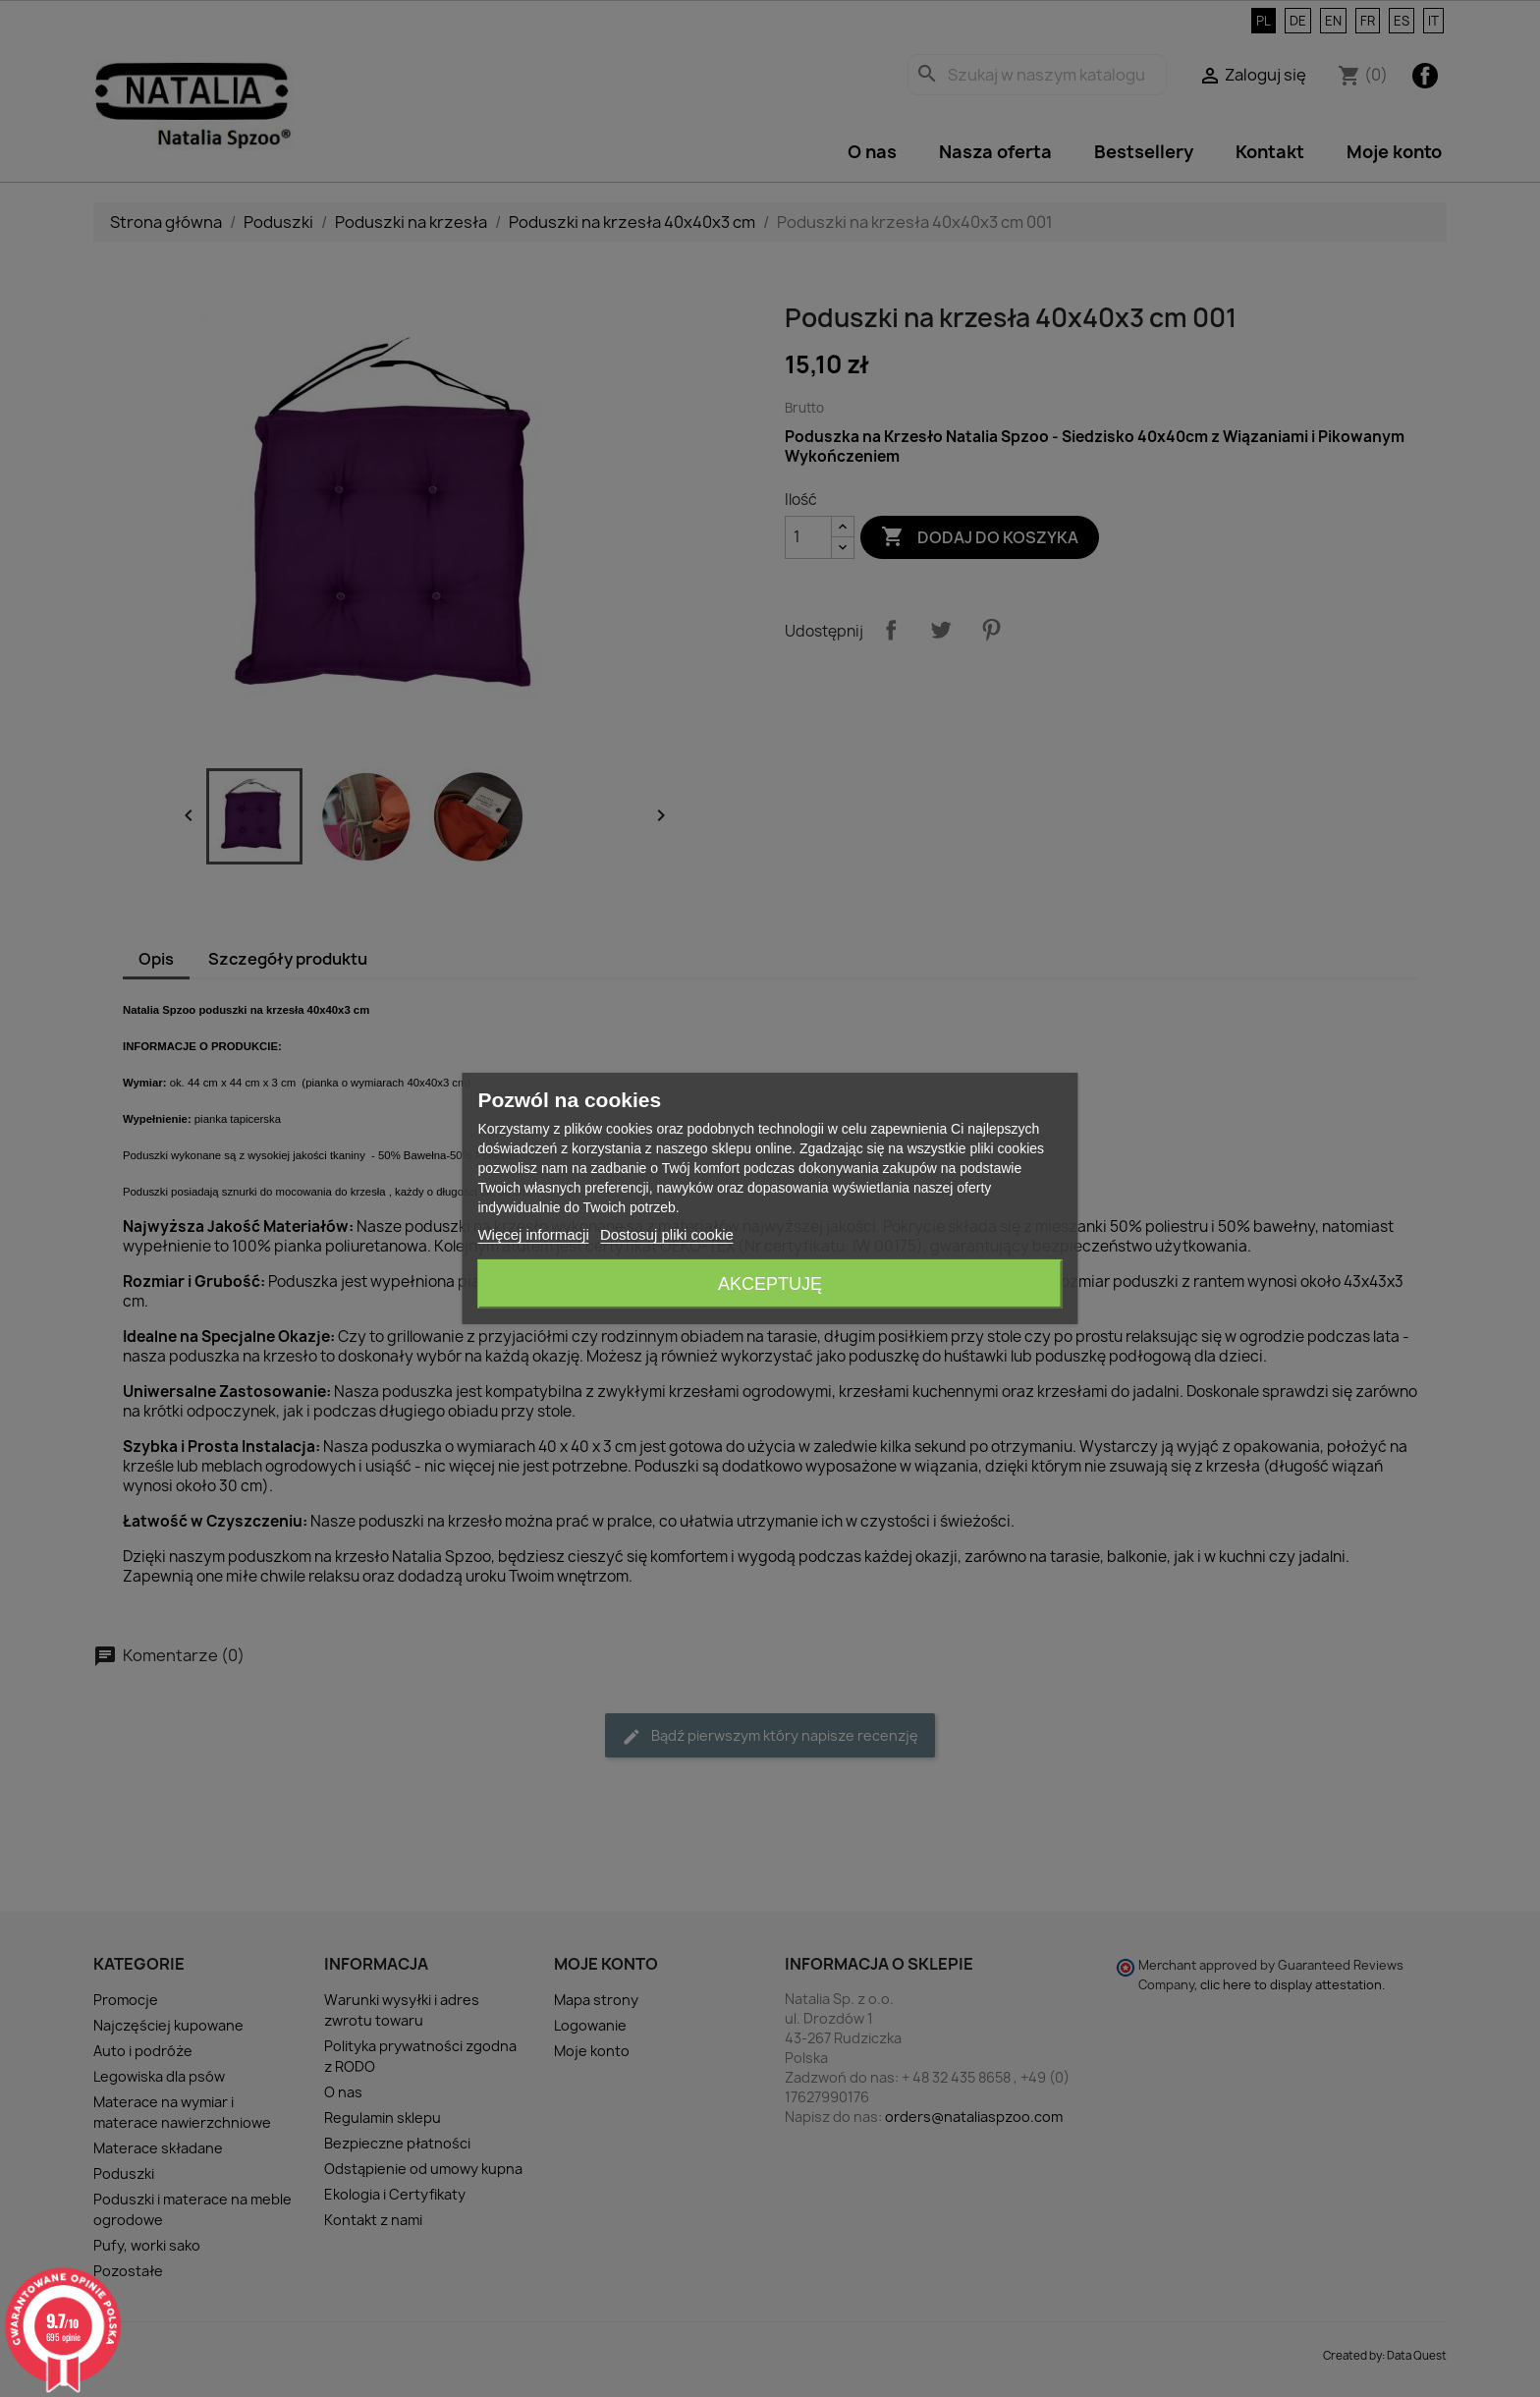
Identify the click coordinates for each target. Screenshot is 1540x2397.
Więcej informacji (532, 1234)
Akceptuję (770, 1284)
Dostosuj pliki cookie (667, 1234)
